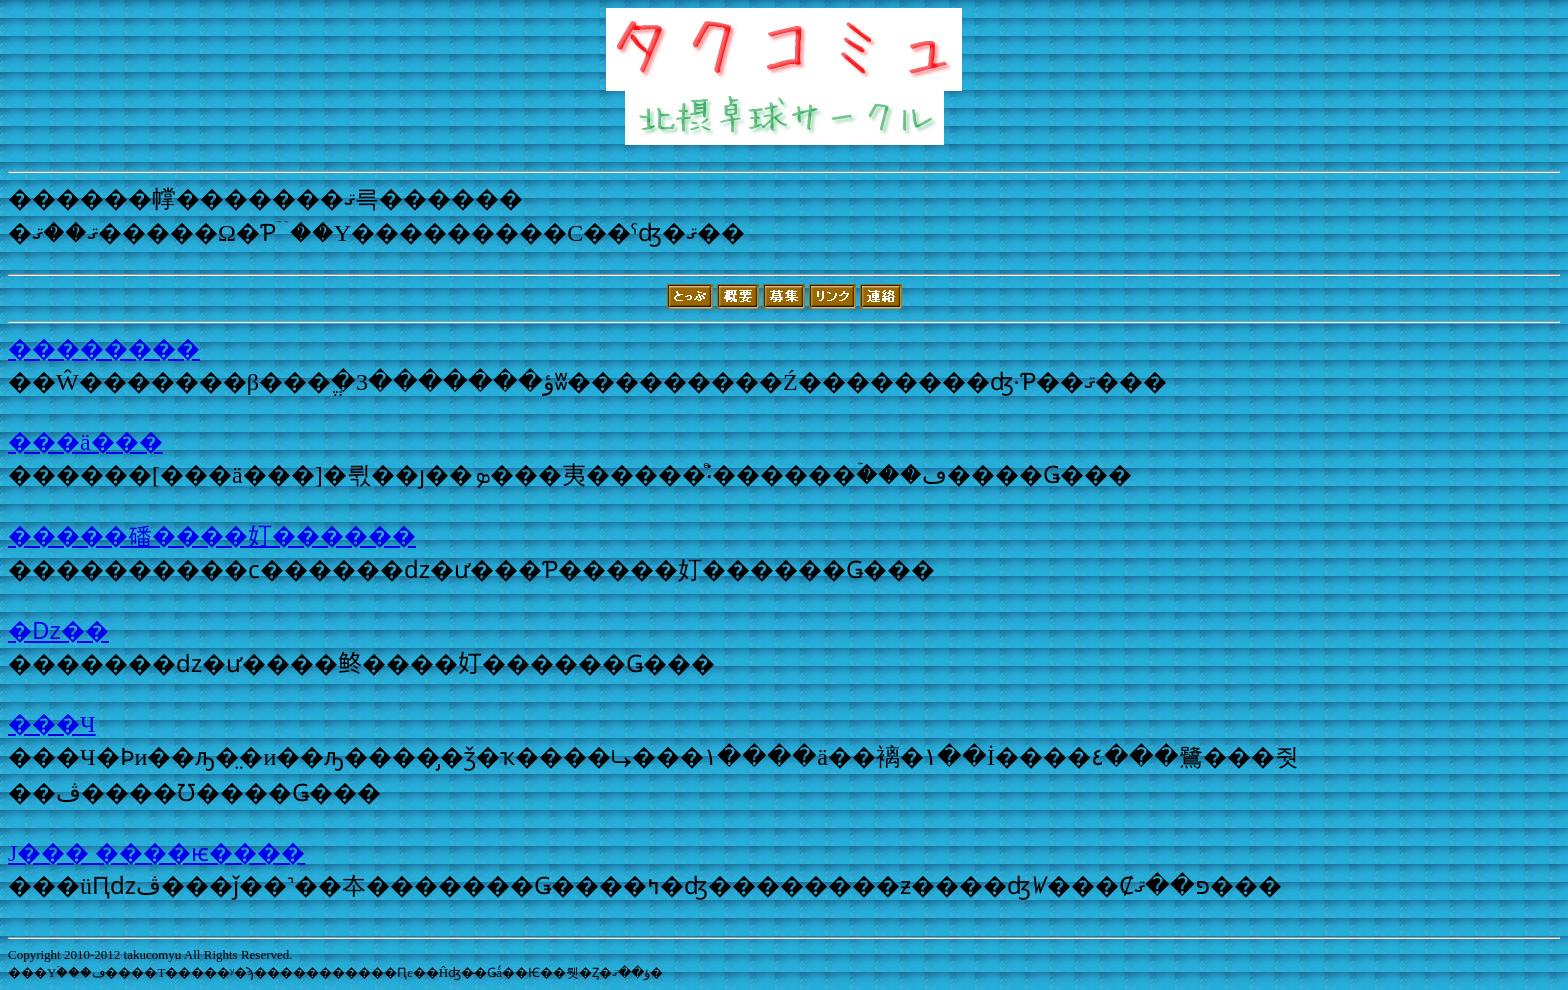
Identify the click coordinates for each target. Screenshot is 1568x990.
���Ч (52, 724)
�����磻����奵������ (212, 536)
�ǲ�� (58, 631)
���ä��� (85, 442)
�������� (104, 349)
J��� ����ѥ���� (156, 853)
